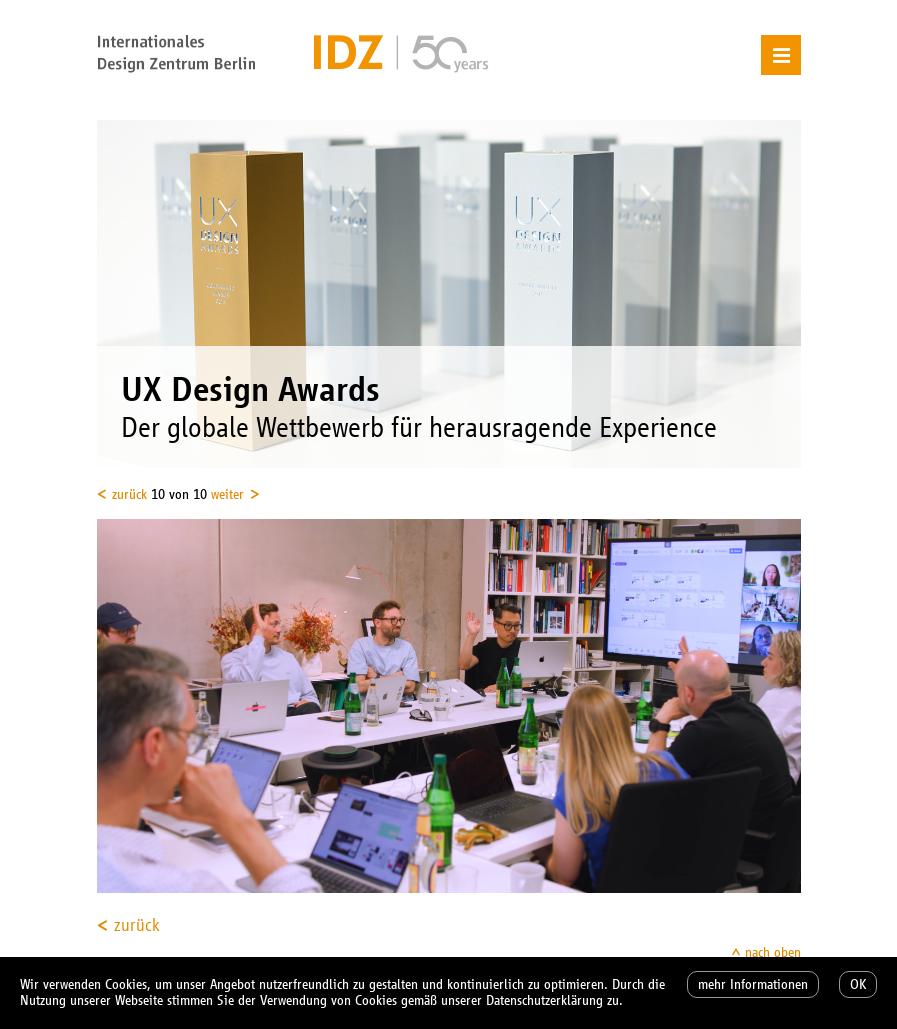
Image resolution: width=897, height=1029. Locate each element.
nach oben (773, 952)
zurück (129, 494)
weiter (227, 494)
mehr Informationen (753, 984)
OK (858, 984)
